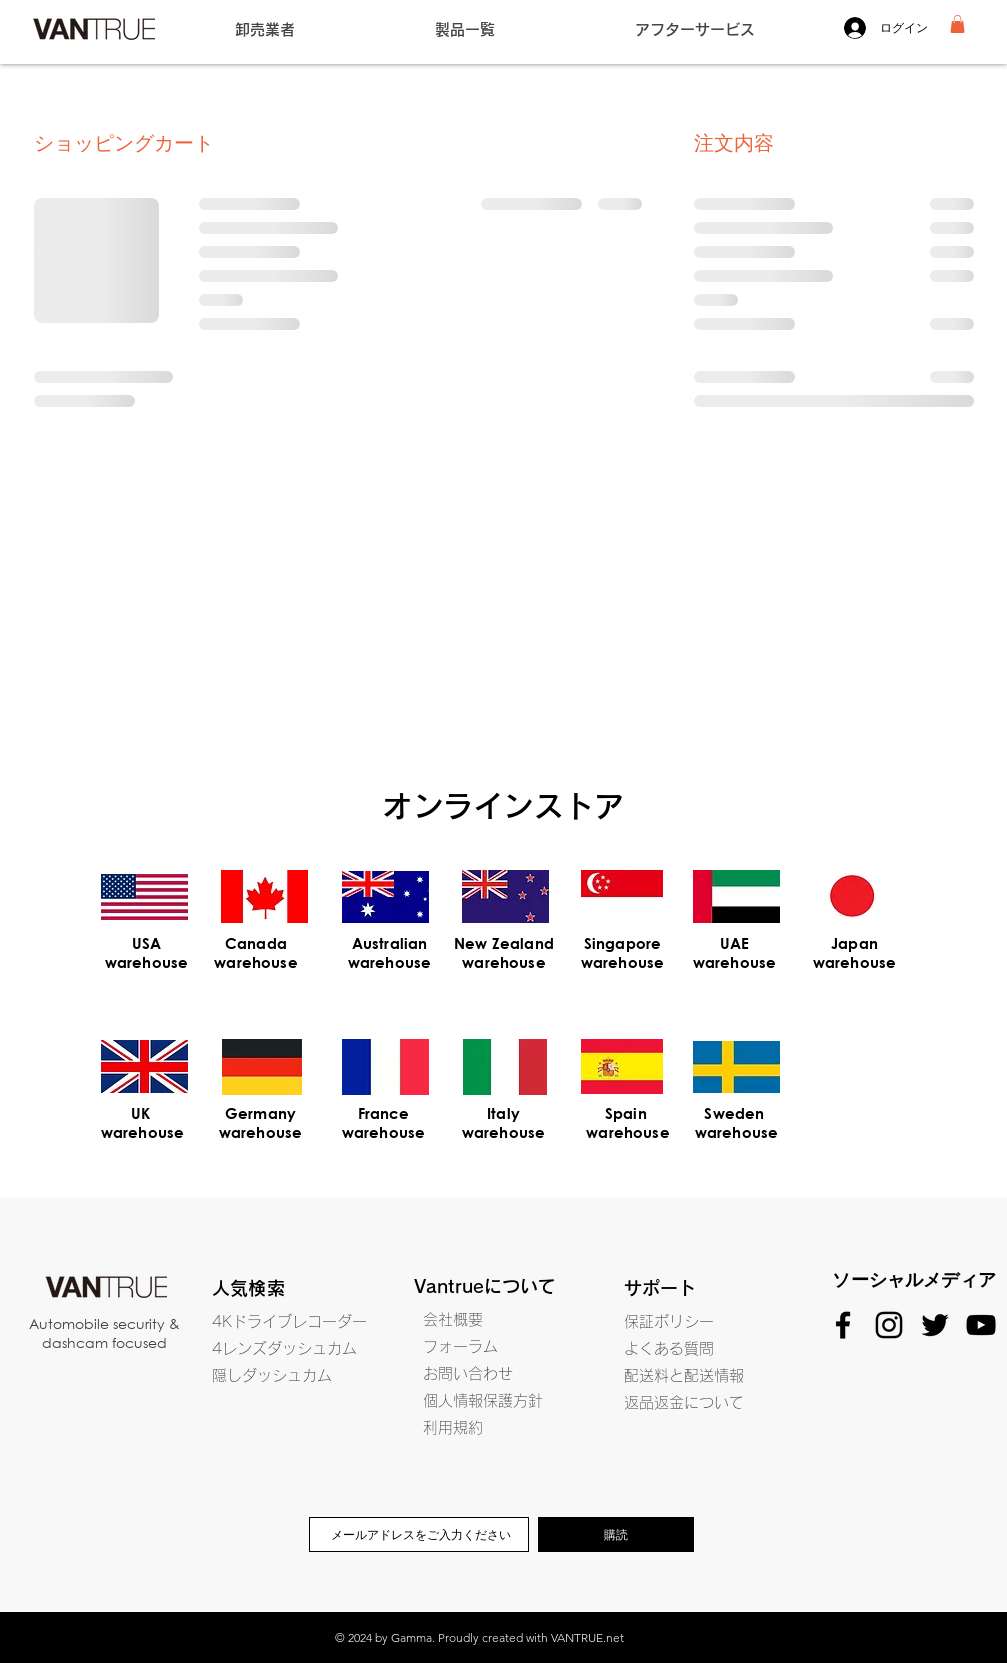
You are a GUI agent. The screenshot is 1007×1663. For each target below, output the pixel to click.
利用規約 (453, 1427)
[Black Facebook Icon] (843, 1325)
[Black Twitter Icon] (935, 1325)
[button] (957, 24)
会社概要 (453, 1319)
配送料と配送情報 (684, 1375)
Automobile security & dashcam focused (104, 1333)
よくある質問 (669, 1348)
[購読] (616, 1534)
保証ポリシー (669, 1321)
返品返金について (684, 1402)
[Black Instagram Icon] (889, 1325)
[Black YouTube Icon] (981, 1325)
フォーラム (460, 1346)
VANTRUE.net (587, 1637)
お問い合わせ (468, 1373)
